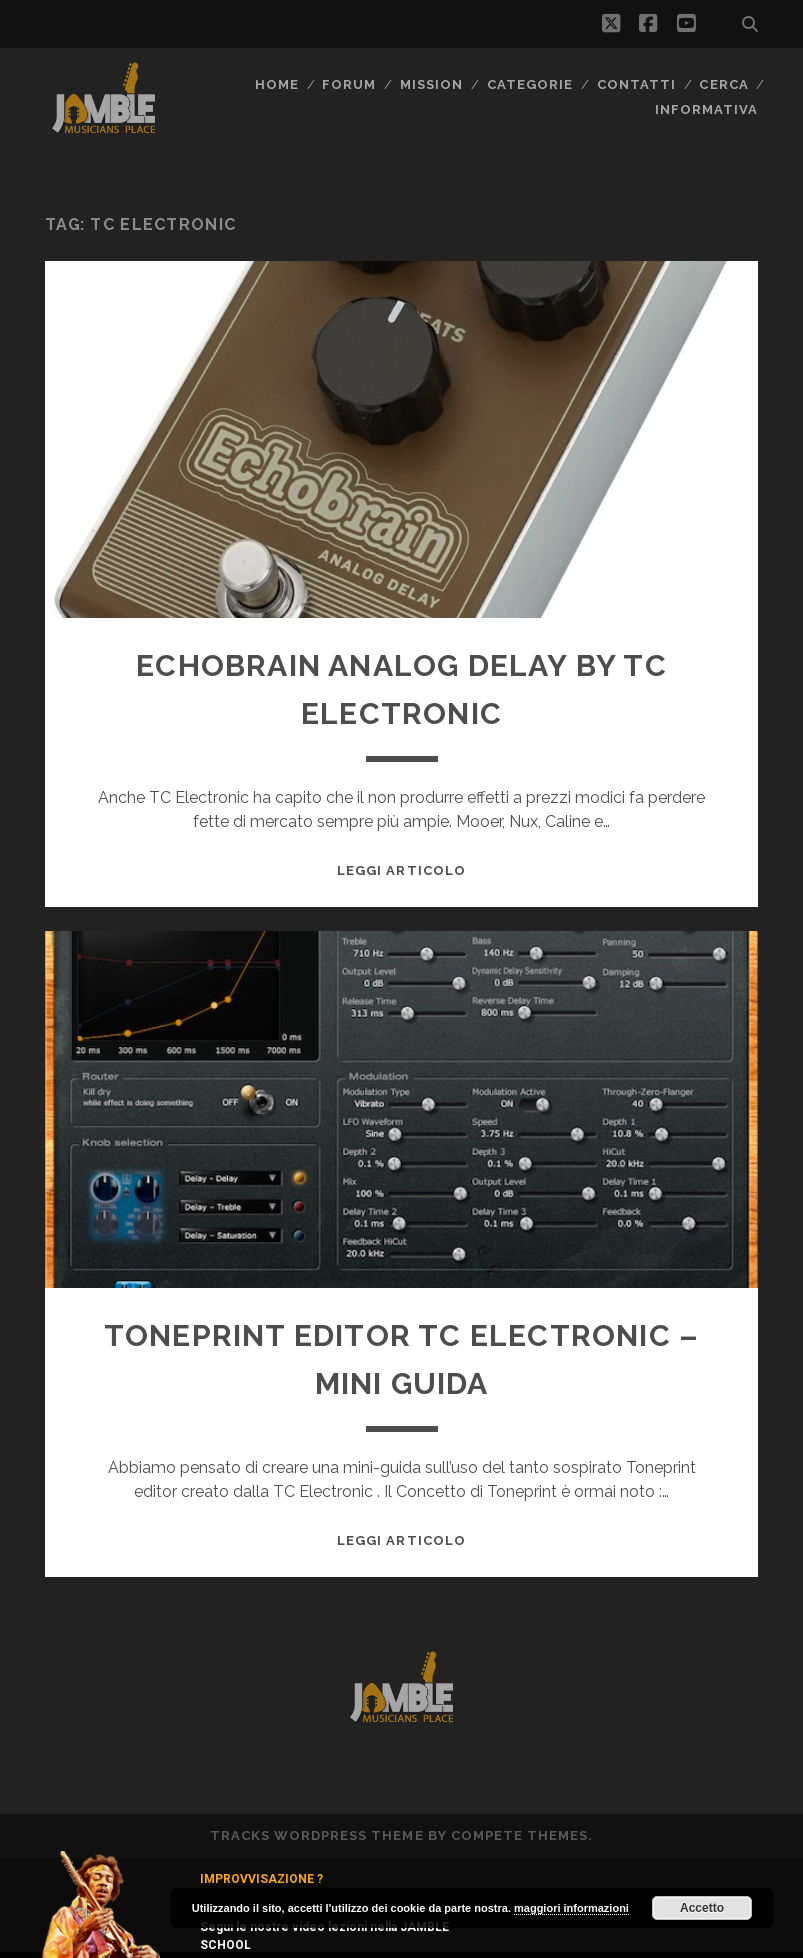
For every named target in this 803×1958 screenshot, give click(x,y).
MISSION (431, 84)
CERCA (723, 84)
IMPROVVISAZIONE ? (261, 1879)
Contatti (636, 84)
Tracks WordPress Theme (317, 1835)
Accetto (702, 1908)
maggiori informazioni (571, 1908)
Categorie (530, 84)
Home (277, 84)
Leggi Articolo (401, 870)
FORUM (349, 84)
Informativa (706, 109)
